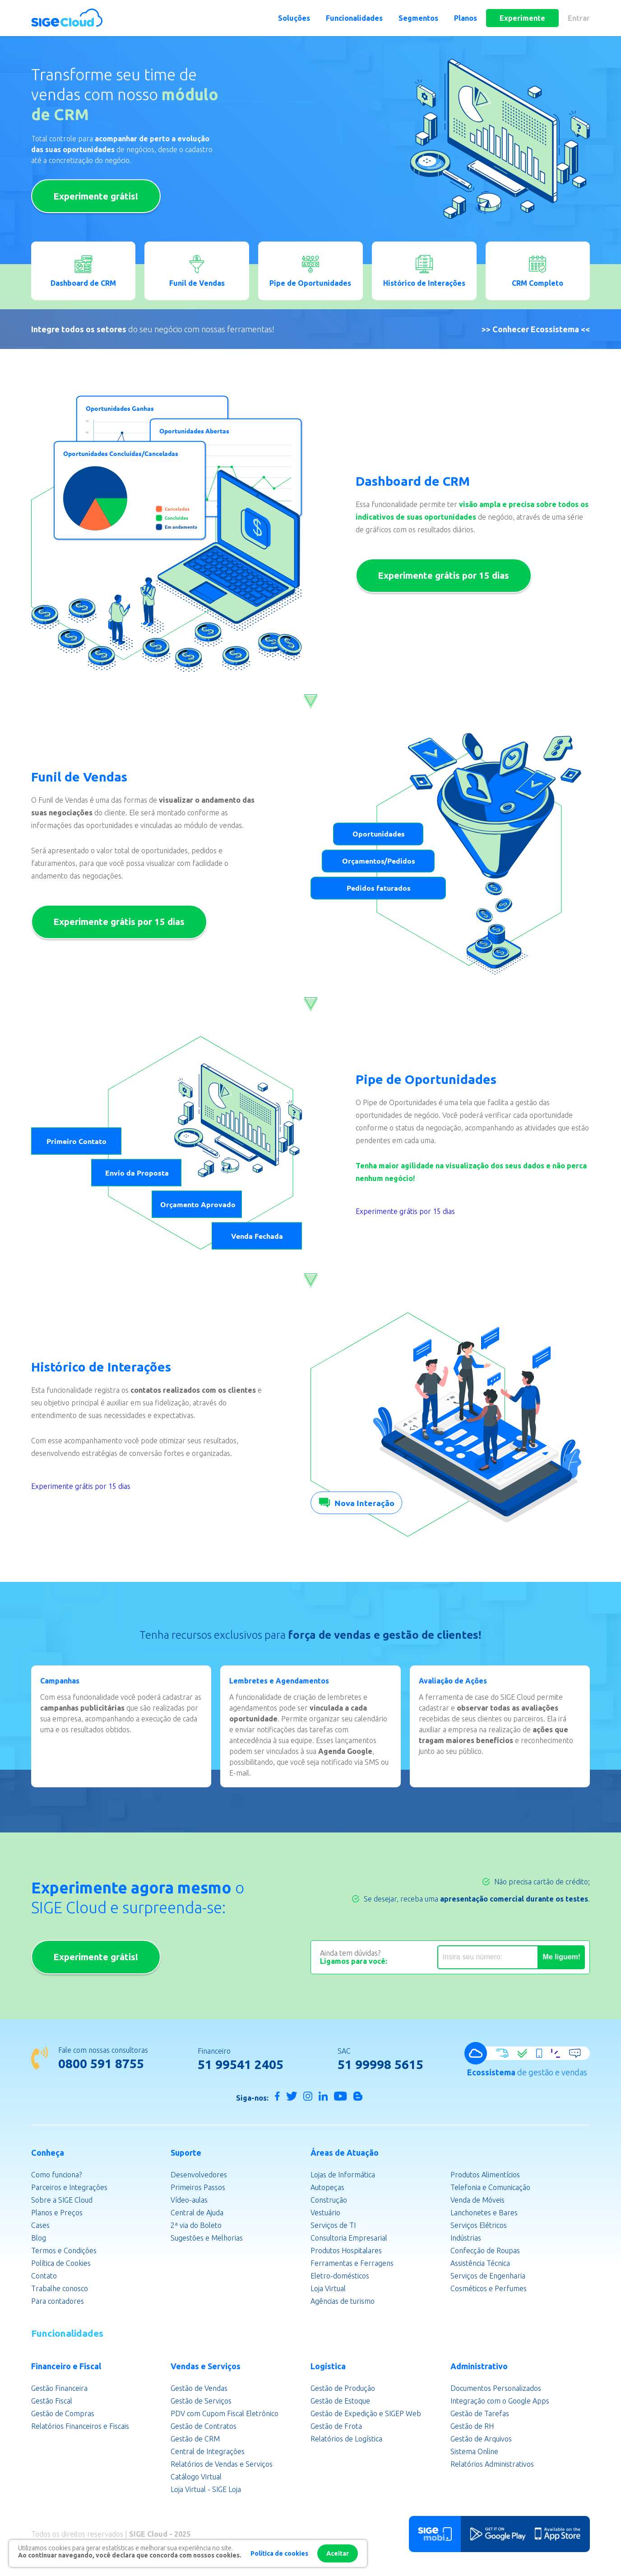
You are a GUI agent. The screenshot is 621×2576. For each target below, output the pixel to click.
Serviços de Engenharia (487, 2277)
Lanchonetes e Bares (484, 2214)
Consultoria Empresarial (348, 2239)
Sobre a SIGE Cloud (62, 2201)
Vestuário (325, 2214)
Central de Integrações (208, 2453)
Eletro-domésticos (339, 2277)
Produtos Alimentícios (485, 2176)
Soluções (294, 18)
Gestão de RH (472, 2427)
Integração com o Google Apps (499, 2402)
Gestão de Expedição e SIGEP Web (365, 2415)
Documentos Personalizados (495, 2389)
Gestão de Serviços (201, 2402)
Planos (465, 18)
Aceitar (337, 2553)
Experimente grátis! (98, 196)
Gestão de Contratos (203, 2427)
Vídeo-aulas (189, 2201)
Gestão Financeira (59, 2389)
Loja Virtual (328, 2290)
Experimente (522, 18)
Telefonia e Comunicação (490, 2189)
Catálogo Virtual (196, 2478)
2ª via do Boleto (196, 2227)
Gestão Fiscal (51, 2402)
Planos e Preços (57, 2214)
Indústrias (465, 2239)
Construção (328, 2201)
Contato (44, 2277)
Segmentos (418, 18)
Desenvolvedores (199, 2176)
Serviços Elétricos (478, 2227)
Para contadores (57, 2302)
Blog (38, 2239)
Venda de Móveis (477, 2201)
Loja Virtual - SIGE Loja (206, 2491)
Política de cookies (279, 2553)
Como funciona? (56, 2176)
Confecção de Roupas (485, 2252)
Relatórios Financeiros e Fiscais (80, 2427)
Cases (40, 2227)
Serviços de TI (333, 2227)
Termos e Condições (64, 2252)
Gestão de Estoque (340, 2402)
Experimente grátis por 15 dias (446, 575)
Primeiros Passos (198, 2189)
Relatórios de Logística (346, 2440)
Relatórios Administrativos (492, 2465)
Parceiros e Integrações (69, 2189)
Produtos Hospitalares (346, 2252)
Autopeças (327, 2189)
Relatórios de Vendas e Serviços (222, 2465)
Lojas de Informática (342, 2176)
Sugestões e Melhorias (207, 2239)
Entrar (579, 18)
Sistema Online (474, 2453)
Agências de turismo (342, 2302)
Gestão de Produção (342, 2389)
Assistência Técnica (480, 2264)
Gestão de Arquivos (481, 2440)
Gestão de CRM (195, 2440)
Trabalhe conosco (59, 2290)
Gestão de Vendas (199, 2389)
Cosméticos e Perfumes (488, 2290)
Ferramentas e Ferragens (352, 2264)
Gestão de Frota (336, 2427)
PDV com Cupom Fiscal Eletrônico (224, 2415)
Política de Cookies (61, 2264)
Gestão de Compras (62, 2415)
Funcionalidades (354, 18)
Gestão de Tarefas (479, 2415)
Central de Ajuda (197, 2214)
